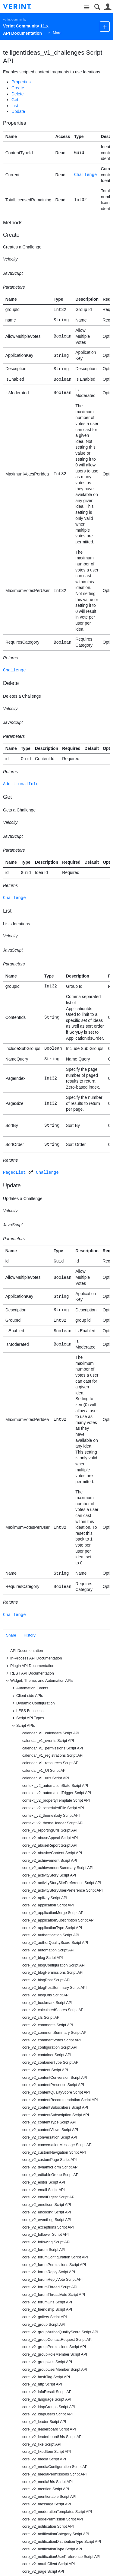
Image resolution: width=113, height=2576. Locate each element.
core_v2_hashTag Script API (46, 2377)
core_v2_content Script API (45, 2070)
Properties (21, 81)
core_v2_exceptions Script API (48, 2227)
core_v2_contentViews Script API (50, 2130)
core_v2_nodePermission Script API (52, 2519)
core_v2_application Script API (48, 1905)
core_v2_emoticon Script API (46, 2205)
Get (14, 99)
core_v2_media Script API (44, 2459)
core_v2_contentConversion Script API (54, 2077)
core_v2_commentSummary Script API (54, 2032)
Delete (17, 93)
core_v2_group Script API (43, 2324)
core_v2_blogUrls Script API (46, 1995)
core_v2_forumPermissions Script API (54, 2265)
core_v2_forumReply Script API (48, 2272)
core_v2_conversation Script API (49, 2137)
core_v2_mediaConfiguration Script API (55, 2467)
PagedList (14, 1172)
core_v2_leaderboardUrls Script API (52, 2437)
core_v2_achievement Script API (49, 1860)
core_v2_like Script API (41, 2444)
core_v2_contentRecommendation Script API (60, 2100)
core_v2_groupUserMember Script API (54, 2369)
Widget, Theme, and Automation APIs (38, 1681)
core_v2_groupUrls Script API (47, 2362)
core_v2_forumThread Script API (49, 2287)
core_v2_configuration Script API (49, 2047)
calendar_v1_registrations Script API (52, 1755)
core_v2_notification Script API (48, 2526)
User (107, 7)
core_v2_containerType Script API (51, 2062)
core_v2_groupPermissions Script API (54, 2347)
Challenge (85, 175)
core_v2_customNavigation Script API (54, 2152)
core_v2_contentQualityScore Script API (56, 2092)
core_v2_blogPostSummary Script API (54, 1988)
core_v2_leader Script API (44, 2422)
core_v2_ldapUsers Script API (47, 2414)
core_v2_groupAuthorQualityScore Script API (60, 2332)
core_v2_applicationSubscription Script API (58, 1920)
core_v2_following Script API (46, 2242)
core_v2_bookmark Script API (47, 2003)
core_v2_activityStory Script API (49, 1875)
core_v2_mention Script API (45, 2489)
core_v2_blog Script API (42, 1958)
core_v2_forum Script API (43, 2250)
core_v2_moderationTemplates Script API (57, 2512)
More (57, 33)
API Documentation (26, 1651)
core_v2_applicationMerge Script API (53, 1913)
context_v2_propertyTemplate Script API (56, 1800)
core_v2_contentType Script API (49, 2122)
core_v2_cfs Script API (41, 2017)
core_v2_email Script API (43, 2190)
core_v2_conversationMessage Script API (57, 2145)
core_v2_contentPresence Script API (53, 2085)
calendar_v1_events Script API (48, 1741)
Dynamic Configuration (32, 1703)
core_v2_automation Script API (48, 1950)
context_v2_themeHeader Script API (52, 1823)
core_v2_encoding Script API (46, 2212)
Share (11, 1635)
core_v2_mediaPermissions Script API (54, 2474)
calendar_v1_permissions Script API (52, 1748)
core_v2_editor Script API (43, 2182)
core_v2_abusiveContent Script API (52, 1853)
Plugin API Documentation (29, 1666)
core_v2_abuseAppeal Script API (50, 1838)
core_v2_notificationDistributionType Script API (61, 2541)
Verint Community (14, 19)
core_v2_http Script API (42, 2384)
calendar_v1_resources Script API (51, 1763)
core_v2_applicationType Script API (52, 1928)
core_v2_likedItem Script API (46, 2452)
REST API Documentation (29, 1673)
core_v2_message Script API (46, 2504)
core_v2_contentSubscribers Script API (55, 2107)
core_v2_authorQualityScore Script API (55, 1943)
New (105, 26)
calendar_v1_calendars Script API (50, 1733)
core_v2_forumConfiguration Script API (55, 2257)
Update (18, 111)
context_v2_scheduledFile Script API (53, 1808)
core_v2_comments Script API (47, 2025)
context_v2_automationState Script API (55, 1786)
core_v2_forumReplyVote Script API (52, 2279)
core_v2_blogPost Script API (46, 1980)
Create (17, 87)
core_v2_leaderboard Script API (49, 2429)
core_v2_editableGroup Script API (51, 2175)
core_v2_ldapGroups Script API (48, 2407)
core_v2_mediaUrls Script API (47, 2482)
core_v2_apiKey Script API (44, 1898)
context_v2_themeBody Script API (51, 1815)
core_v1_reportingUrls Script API (49, 1830)
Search (97, 7)
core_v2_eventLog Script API (46, 2220)
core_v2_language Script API (46, 2399)
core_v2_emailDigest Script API (48, 2197)
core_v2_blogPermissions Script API (52, 1972)
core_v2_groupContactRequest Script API (57, 2340)
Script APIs (22, 1726)
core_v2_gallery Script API (44, 2317)
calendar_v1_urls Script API (45, 1778)
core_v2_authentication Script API (50, 1935)
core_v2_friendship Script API (47, 2309)
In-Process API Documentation (33, 1658)
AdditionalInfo (21, 784)
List (14, 105)
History (30, 1635)
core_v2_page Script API (43, 2571)
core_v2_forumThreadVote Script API (53, 2295)
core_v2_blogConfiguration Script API (53, 1965)
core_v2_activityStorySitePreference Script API (61, 1883)
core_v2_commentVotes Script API (51, 2040)
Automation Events (29, 1688)
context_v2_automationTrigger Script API (56, 1793)
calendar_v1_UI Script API (44, 1770)
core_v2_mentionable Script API (49, 2496)
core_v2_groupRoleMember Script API (54, 2354)
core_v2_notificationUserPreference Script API (61, 2557)
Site (86, 7)
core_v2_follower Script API (45, 2234)
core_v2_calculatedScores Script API (53, 2010)
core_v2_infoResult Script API (47, 2392)
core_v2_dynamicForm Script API (50, 2167)
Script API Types (27, 1718)
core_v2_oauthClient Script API (48, 2564)
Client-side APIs (26, 1696)
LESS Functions (26, 1711)
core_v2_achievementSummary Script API (57, 1868)
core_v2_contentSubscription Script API (55, 2115)
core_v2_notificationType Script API (52, 2549)
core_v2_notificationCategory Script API (55, 2534)
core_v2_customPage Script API (49, 2160)
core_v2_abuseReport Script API (49, 1845)
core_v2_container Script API (46, 2055)
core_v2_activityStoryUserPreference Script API (62, 1890)
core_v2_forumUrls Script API (47, 2302)
